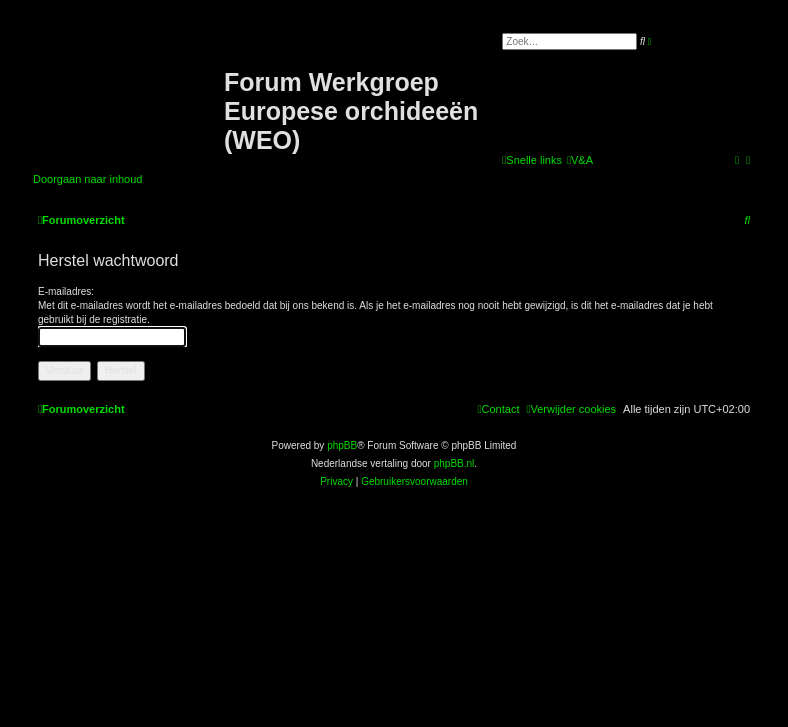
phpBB (342, 445)
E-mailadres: (66, 291)
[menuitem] (580, 160)
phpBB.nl (454, 463)
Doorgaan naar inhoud (87, 179)
